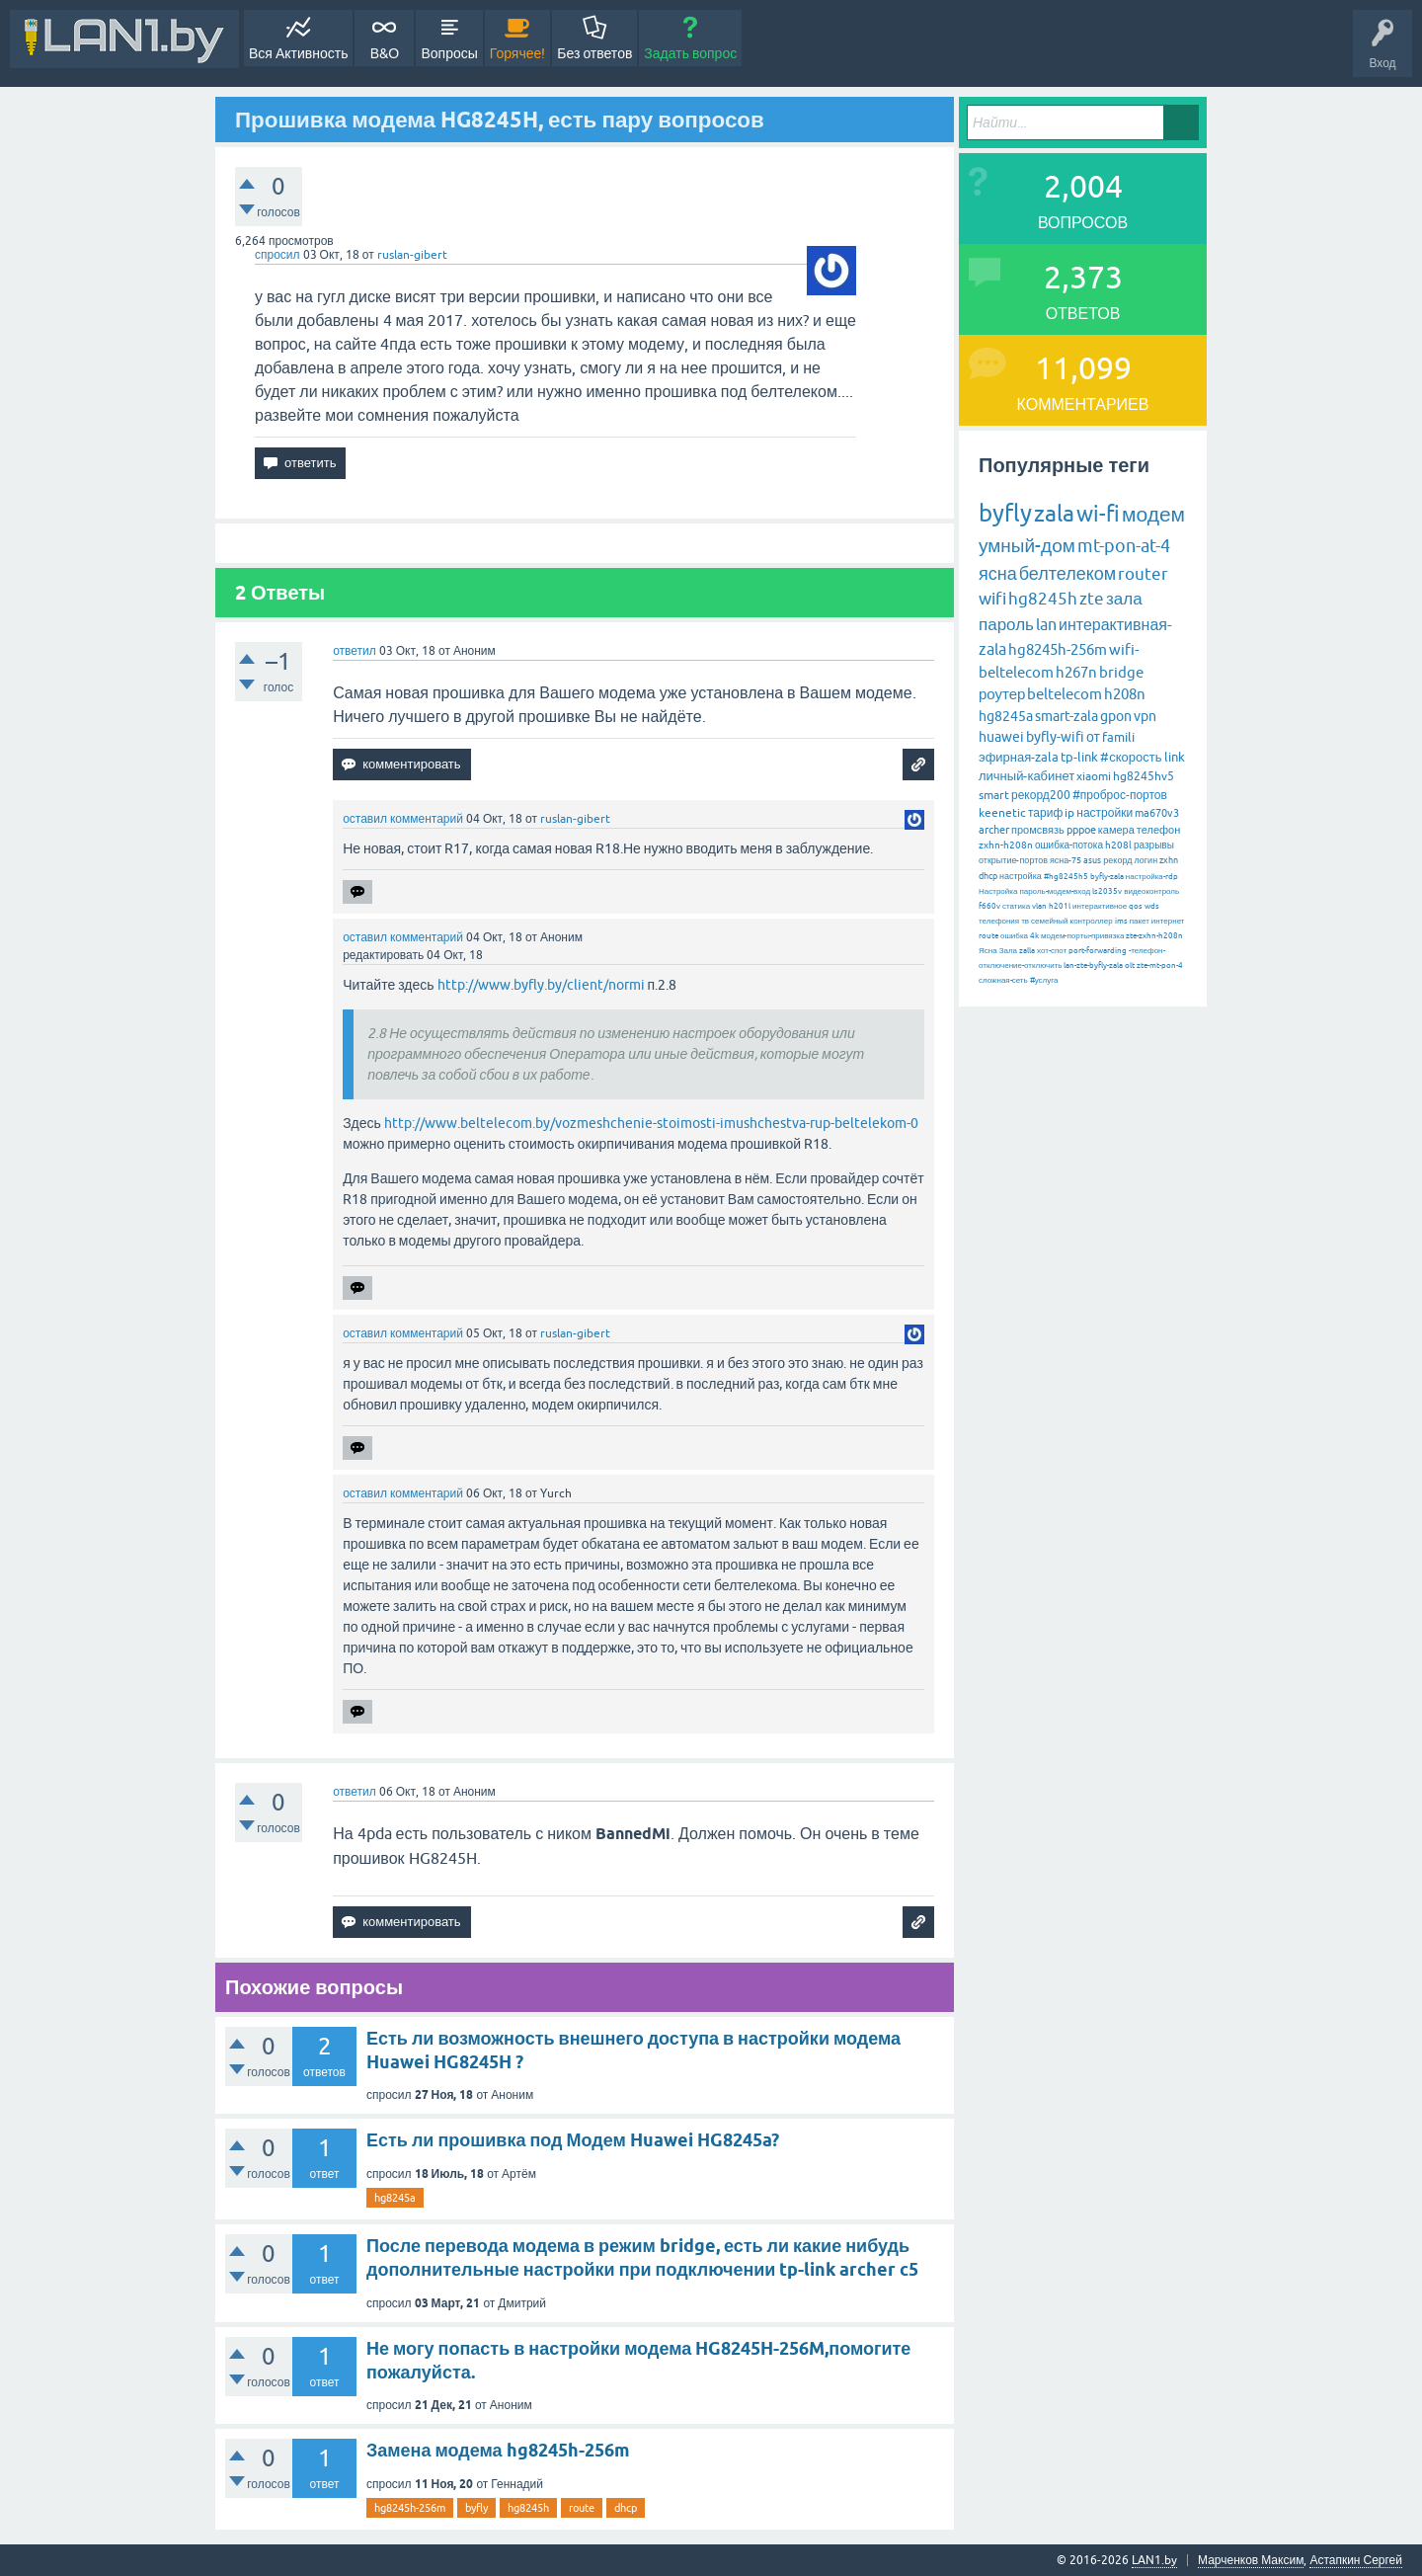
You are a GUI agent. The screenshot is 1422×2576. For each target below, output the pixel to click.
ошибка (1014, 935)
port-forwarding (1097, 950)
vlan (1039, 906)
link (1174, 757)
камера (1116, 830)
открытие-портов (1013, 860)
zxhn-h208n (1006, 845)
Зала (1008, 950)
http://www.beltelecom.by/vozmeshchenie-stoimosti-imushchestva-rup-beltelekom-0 (651, 1123)
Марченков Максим (1251, 2560)
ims (1121, 921)
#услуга (1044, 980)
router (1143, 574)
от (1093, 737)
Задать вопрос (690, 53)
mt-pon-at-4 (1123, 545)
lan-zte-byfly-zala (1093, 965)
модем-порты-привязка (1082, 935)
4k (1034, 935)
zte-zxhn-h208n (1154, 935)
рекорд (1117, 860)
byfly (476, 2508)
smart (994, 795)
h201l (1059, 906)
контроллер (1091, 921)
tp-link (1079, 757)
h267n (1076, 672)
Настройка (998, 891)
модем (1153, 513)
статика (1016, 906)
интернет (1168, 921)
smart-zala (1066, 716)
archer (994, 830)
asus (1092, 860)
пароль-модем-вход (1054, 891)
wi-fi (1098, 514)
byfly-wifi (1055, 737)
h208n (1125, 693)
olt (1130, 965)
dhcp (625, 2508)
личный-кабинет (1026, 775)
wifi (992, 598)
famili (1118, 737)
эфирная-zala (1019, 757)
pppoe (1081, 830)
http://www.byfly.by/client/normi (541, 985)
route (581, 2508)
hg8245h (528, 2508)
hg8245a (395, 2198)
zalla (1027, 950)
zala (1054, 513)
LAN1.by (1154, 2560)
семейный (1049, 921)
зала (1124, 598)
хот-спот (1051, 950)
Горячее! (518, 53)
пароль (1006, 624)
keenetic (1002, 813)
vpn (1145, 716)
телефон (1158, 830)
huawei (1001, 737)
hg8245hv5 (1143, 776)
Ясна (988, 950)
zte (1091, 598)
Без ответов (594, 53)
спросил (277, 255)
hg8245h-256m (409, 2508)
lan (1046, 624)
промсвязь (1038, 830)
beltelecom (1064, 693)
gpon (1116, 716)
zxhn (1168, 860)
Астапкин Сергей (1355, 2560)
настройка (1020, 876)
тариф (1045, 813)
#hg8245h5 (1066, 876)
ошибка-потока (1069, 845)
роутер (1002, 693)
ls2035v (1107, 891)
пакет (1139, 921)
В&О (384, 53)
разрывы (1154, 845)
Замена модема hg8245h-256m (498, 2450)
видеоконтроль (1151, 891)
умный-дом (1027, 545)
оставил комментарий (403, 819)
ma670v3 (1157, 813)
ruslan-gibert (412, 255)
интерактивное (1099, 906)
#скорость (1130, 757)
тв (1025, 921)
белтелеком (1067, 573)
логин (1145, 860)
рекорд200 (1040, 795)
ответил (354, 651)
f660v (989, 906)
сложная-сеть (1003, 980)
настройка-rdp (1152, 876)
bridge (1121, 672)
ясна (998, 573)
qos (1136, 906)
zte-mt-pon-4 (1160, 965)
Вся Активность (298, 53)
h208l (1118, 845)
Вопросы (449, 53)
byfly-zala (1107, 876)
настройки (1104, 813)
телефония (999, 921)
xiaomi (1093, 776)
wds (1152, 906)
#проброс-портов (1119, 795)
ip (1069, 813)
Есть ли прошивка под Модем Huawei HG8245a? (572, 2140)
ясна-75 (1065, 860)
